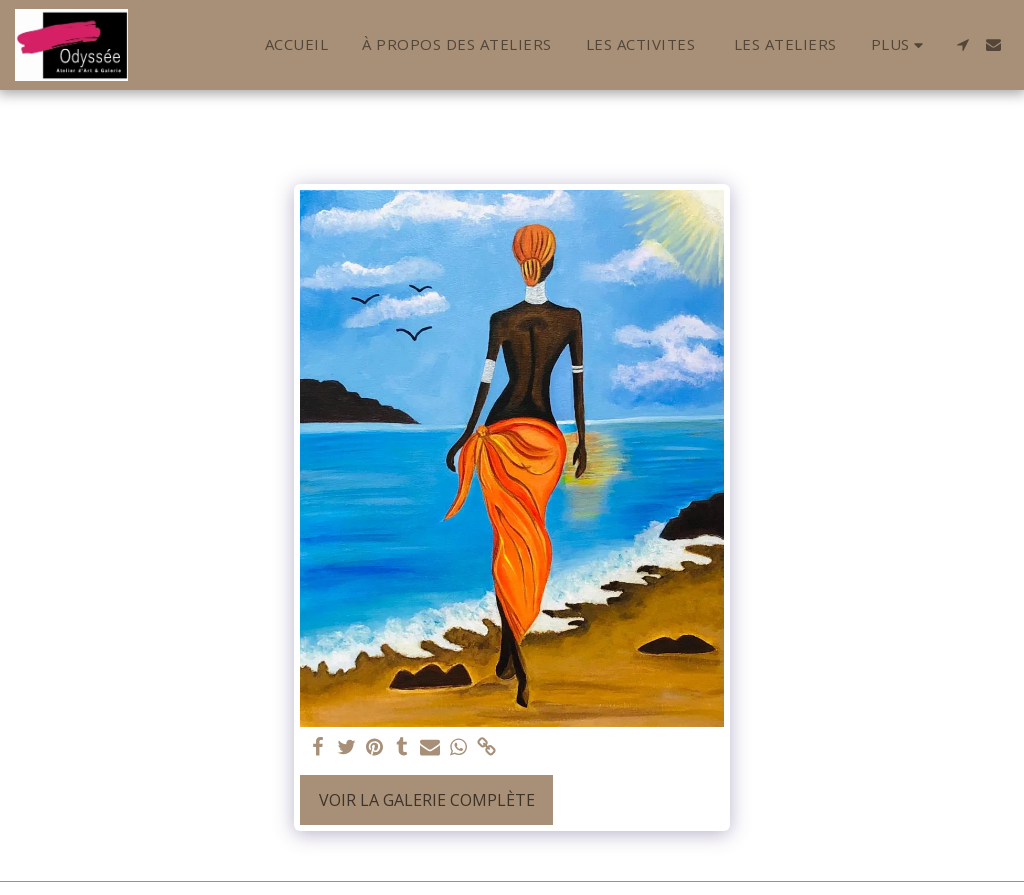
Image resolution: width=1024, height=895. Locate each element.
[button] (962, 44)
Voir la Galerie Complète (427, 800)
